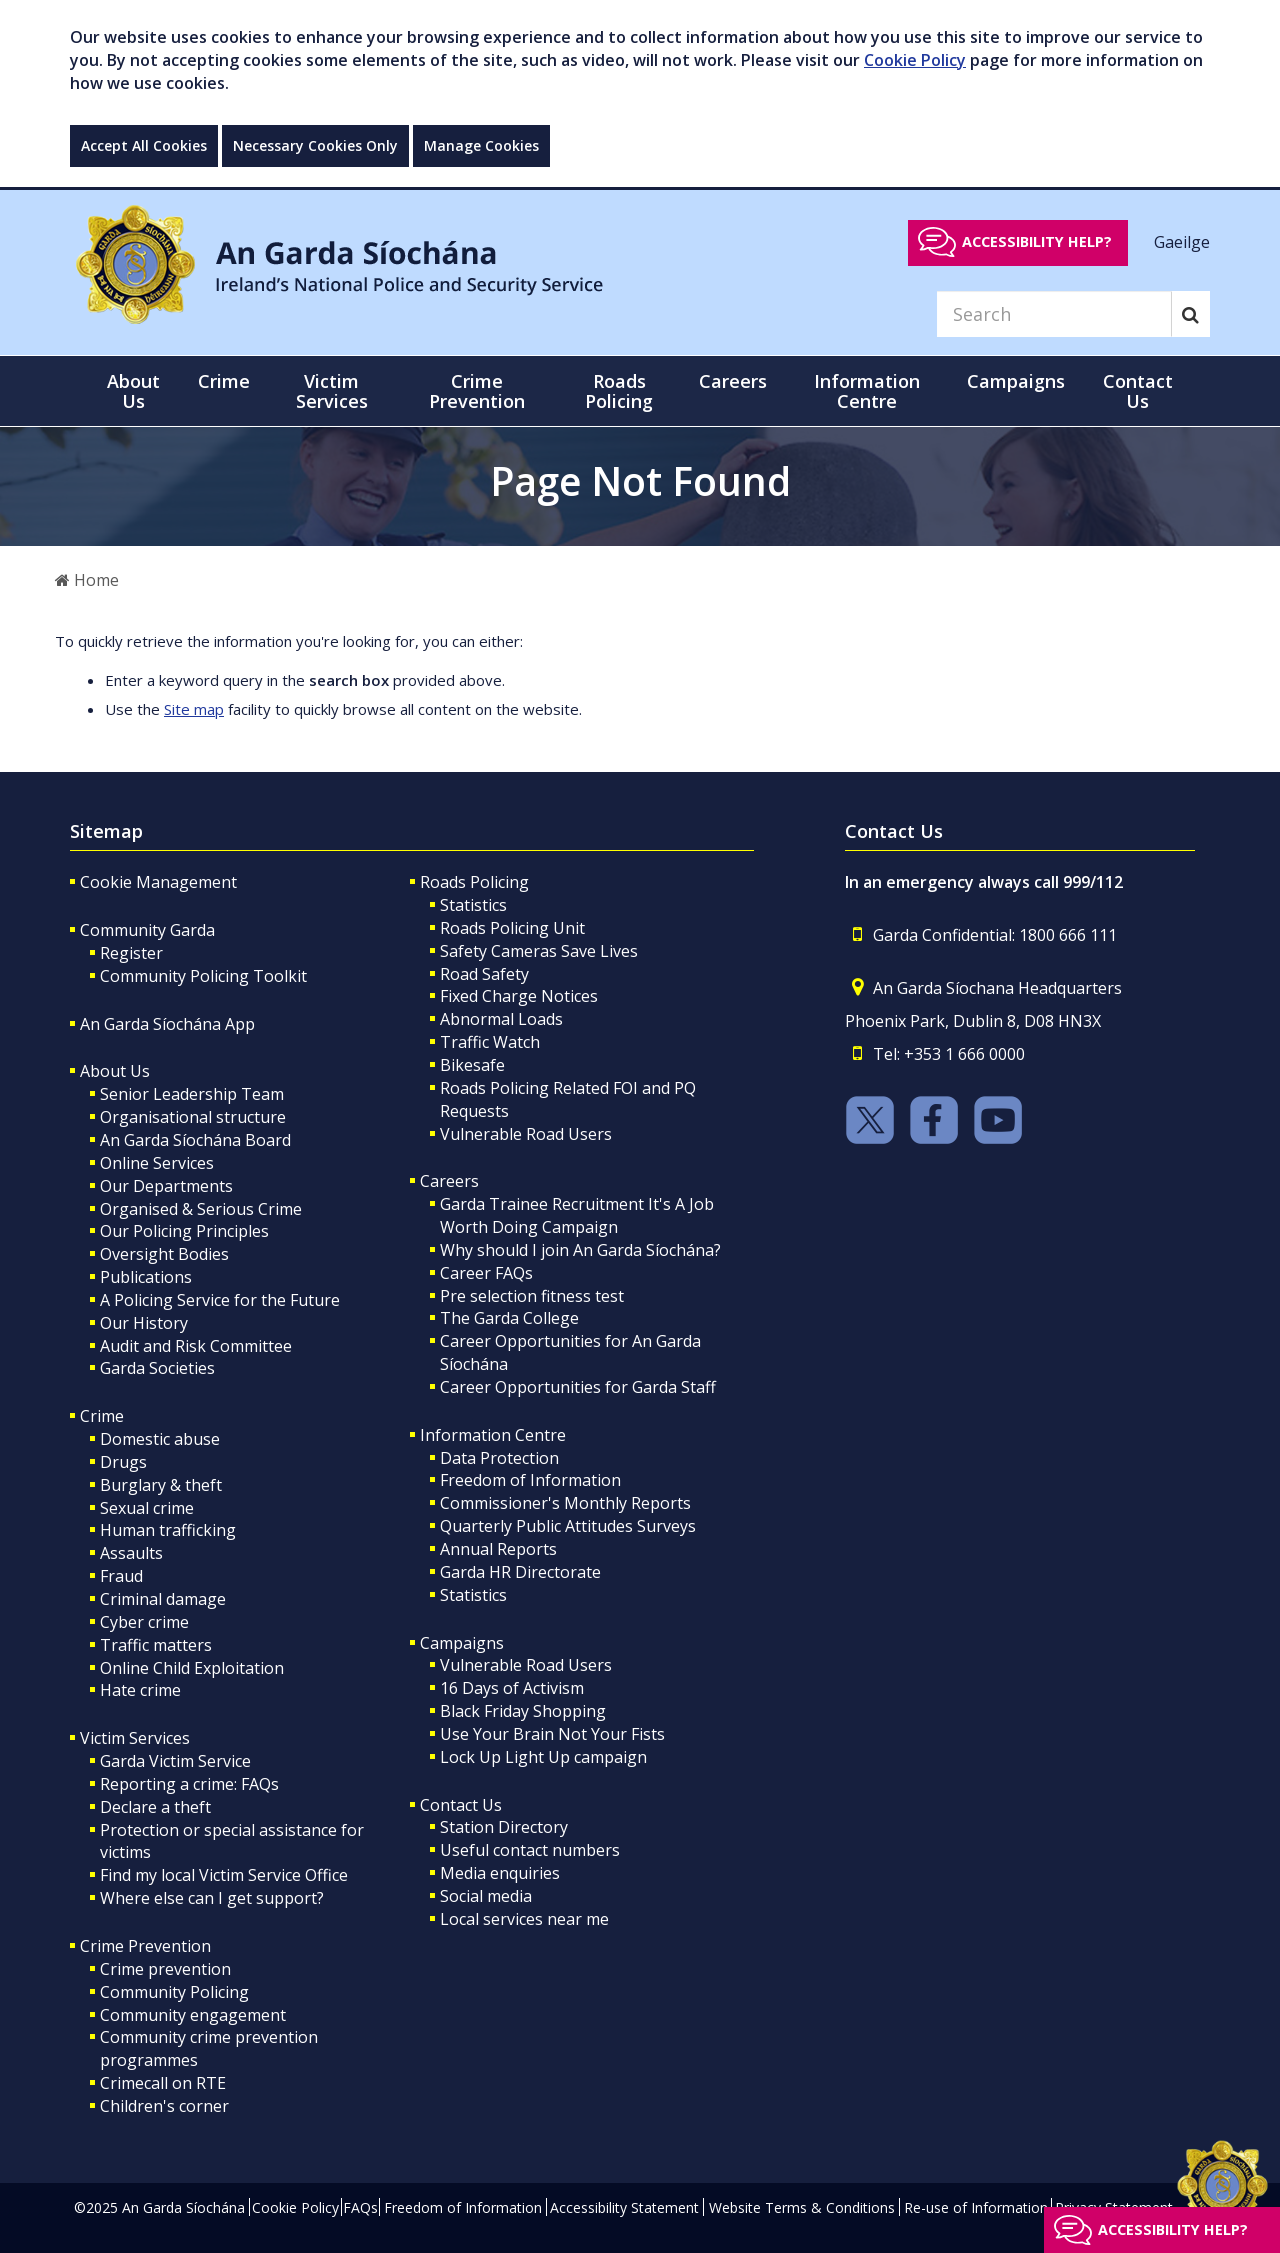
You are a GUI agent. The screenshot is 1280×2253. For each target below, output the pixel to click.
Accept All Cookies (144, 145)
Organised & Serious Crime (201, 1209)
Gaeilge (1182, 241)
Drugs (123, 1462)
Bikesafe (472, 1065)
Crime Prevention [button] (477, 391)
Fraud (121, 1576)
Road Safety (484, 974)
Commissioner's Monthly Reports (565, 1503)
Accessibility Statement (624, 2207)
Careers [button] (733, 381)
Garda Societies (157, 1368)
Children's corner (164, 2106)
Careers (449, 1181)
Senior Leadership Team (192, 1094)
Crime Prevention (145, 1946)
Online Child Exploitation (192, 1668)
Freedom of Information (530, 1480)
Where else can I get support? (212, 1898)
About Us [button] (133, 391)
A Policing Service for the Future (220, 1300)
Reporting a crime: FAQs (189, 1784)
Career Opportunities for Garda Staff (578, 1387)
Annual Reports (498, 1549)
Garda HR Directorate (520, 1572)
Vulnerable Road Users (526, 1134)
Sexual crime (147, 1508)
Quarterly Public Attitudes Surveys (568, 1526)
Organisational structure (193, 1117)
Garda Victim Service (175, 1761)
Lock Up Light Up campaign (543, 1757)
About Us (115, 1071)
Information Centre (493, 1435)
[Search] (1054, 314)
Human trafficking (168, 1530)
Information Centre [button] (867, 391)
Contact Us (461, 1805)
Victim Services (135, 1738)
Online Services (157, 1163)
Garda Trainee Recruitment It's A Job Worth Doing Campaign (577, 1215)
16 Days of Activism (512, 1688)
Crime (102, 1416)
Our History (144, 1323)
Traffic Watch (490, 1042)
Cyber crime (144, 1622)
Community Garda (147, 930)
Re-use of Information (976, 2207)
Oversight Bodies (164, 1254)
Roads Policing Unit (512, 928)
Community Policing (174, 1992)
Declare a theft (155, 1807)
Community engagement (193, 2015)
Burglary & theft (161, 1485)
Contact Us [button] (1138, 391)
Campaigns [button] (1016, 381)
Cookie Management (158, 882)
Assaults (131, 1553)
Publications (146, 1277)
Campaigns (462, 1643)
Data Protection (499, 1458)
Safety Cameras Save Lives (539, 951)
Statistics (473, 905)
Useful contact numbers (530, 1850)
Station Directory (504, 1827)
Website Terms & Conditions (802, 2207)
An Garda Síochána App (167, 1024)
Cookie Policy (915, 60)
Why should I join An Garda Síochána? (580, 1250)
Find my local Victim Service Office (224, 1875)
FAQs (360, 2207)
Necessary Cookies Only (315, 145)
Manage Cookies (481, 145)
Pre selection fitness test (532, 1296)
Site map (194, 709)
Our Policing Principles (184, 1231)
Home (87, 580)
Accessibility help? (1037, 241)
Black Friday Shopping (523, 1711)
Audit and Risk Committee (196, 1346)
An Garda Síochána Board (195, 1140)
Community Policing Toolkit (203, 976)
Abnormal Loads (501, 1019)
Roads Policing (474, 882)
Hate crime (140, 1690)
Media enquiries (500, 1873)
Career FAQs (486, 1273)
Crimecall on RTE (163, 2083)
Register (131, 953)
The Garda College (509, 1318)
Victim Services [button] (332, 391)
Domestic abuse (160, 1439)
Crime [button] (224, 381)
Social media (486, 1896)
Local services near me (524, 1919)
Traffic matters (156, 1645)
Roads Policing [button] (619, 391)
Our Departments (166, 1186)
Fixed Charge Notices (519, 996)
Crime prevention (165, 1969)
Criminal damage (163, 1599)
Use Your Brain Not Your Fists (552, 1734)
